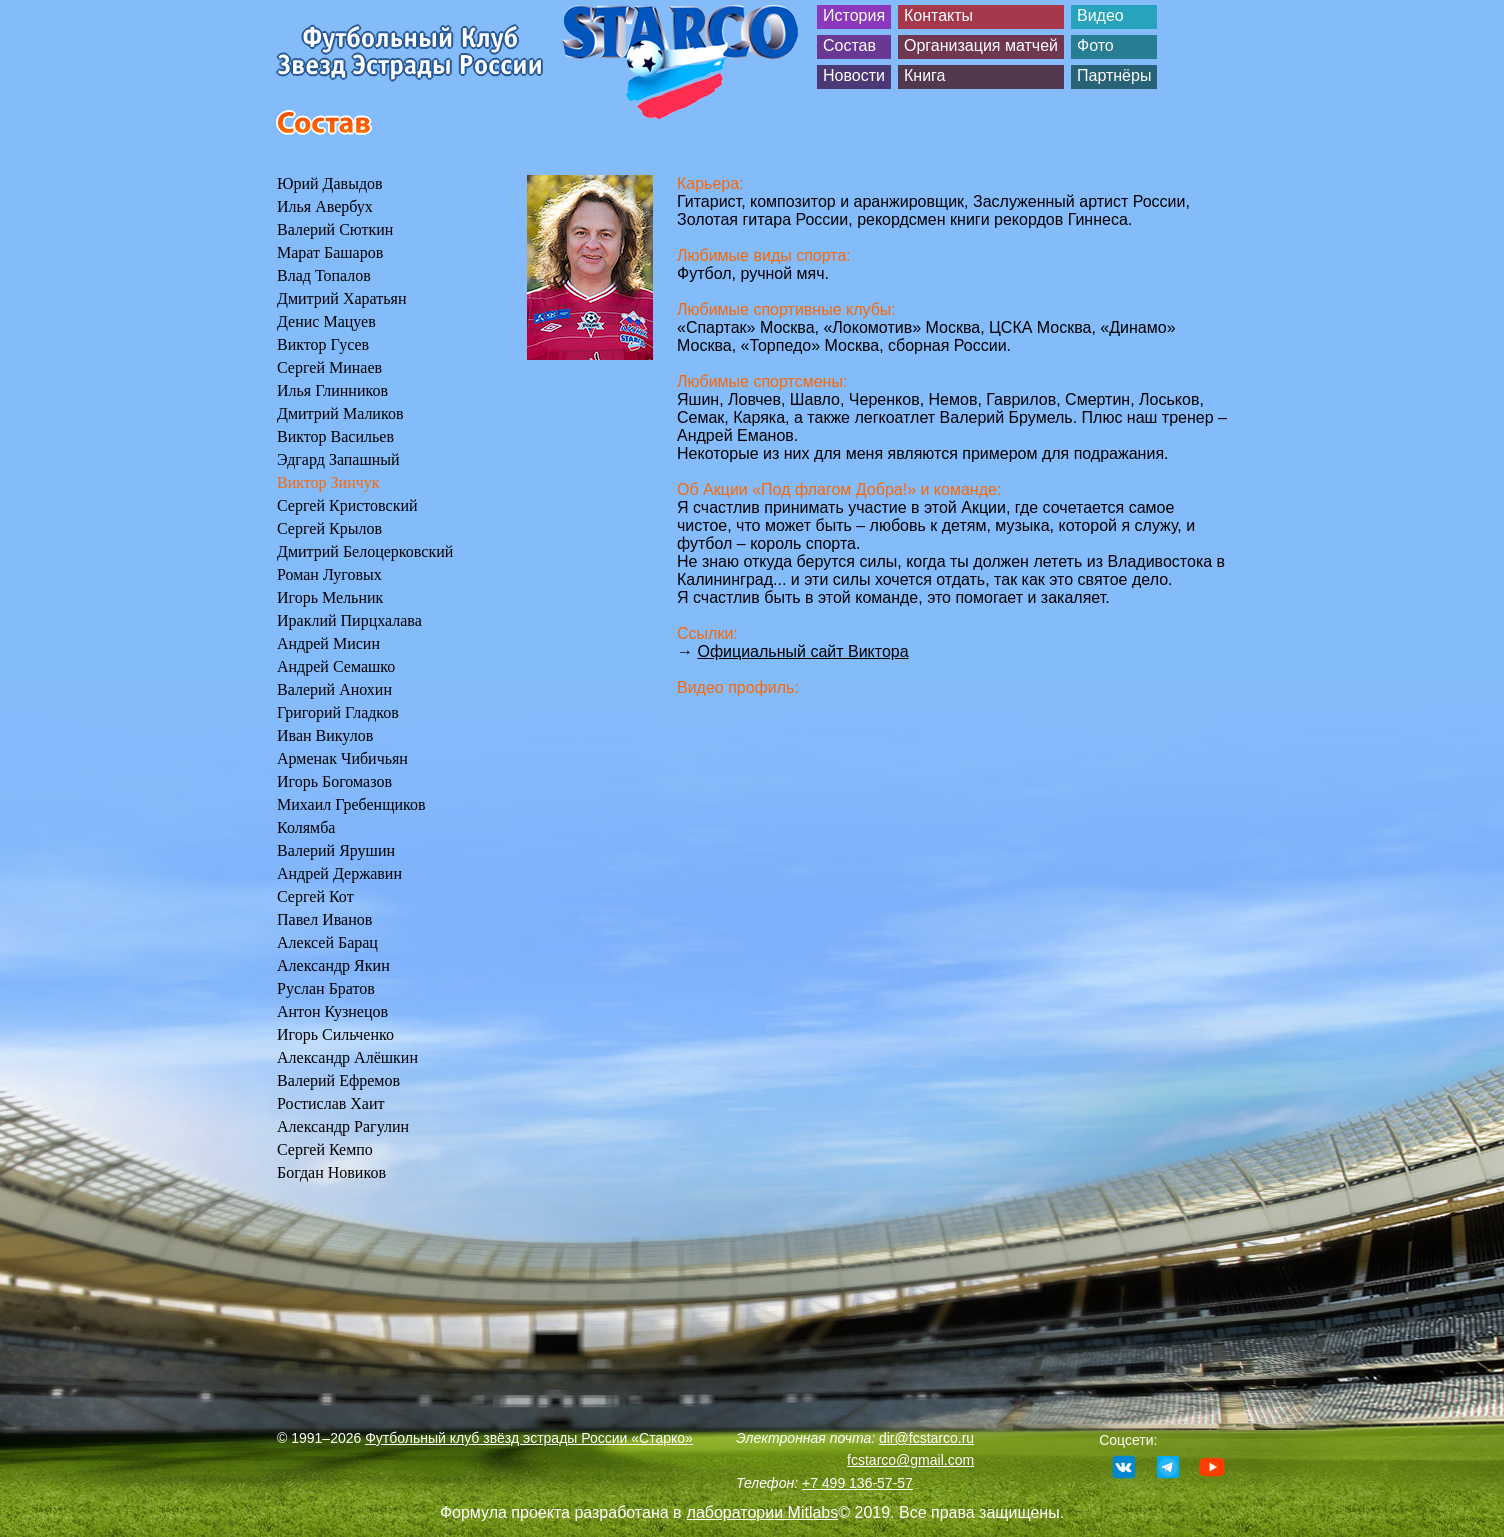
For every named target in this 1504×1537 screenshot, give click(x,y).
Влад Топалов (324, 275)
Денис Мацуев (326, 321)
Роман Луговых (329, 574)
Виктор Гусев (323, 344)
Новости (854, 75)
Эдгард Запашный (338, 459)
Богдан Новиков (331, 1172)
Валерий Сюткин (335, 229)
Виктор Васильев (335, 436)
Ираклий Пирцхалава (349, 620)
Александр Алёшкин (347, 1057)
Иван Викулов (325, 735)
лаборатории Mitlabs (763, 1512)
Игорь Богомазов (334, 781)
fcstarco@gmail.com (910, 1460)
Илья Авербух (325, 206)
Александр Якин (333, 965)
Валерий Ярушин (336, 850)
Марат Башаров (330, 252)
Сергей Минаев (329, 367)
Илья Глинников (332, 390)
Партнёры (1114, 75)
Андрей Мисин (328, 643)
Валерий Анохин (334, 689)
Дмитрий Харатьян (341, 298)
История (854, 15)
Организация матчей (981, 45)
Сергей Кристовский (347, 505)
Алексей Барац (327, 942)
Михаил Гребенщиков (351, 804)
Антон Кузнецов (332, 1011)
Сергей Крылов (329, 528)
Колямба (306, 827)
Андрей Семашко (336, 666)
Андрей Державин (339, 873)
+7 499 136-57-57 (857, 1483)
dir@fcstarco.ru (926, 1438)
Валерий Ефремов (338, 1080)
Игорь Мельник (330, 597)
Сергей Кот (315, 896)
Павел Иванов (324, 919)
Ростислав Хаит (331, 1103)
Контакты (938, 15)
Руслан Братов (326, 988)
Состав (849, 45)
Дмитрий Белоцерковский (365, 551)
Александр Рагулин (343, 1126)
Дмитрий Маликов (340, 413)
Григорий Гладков (338, 712)
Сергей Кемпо (325, 1149)
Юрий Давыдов (330, 183)
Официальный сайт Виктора (802, 651)
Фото (1095, 45)
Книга (924, 75)
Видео (1100, 15)
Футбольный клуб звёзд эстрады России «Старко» (529, 1438)
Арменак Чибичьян (342, 758)
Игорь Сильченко (335, 1034)
